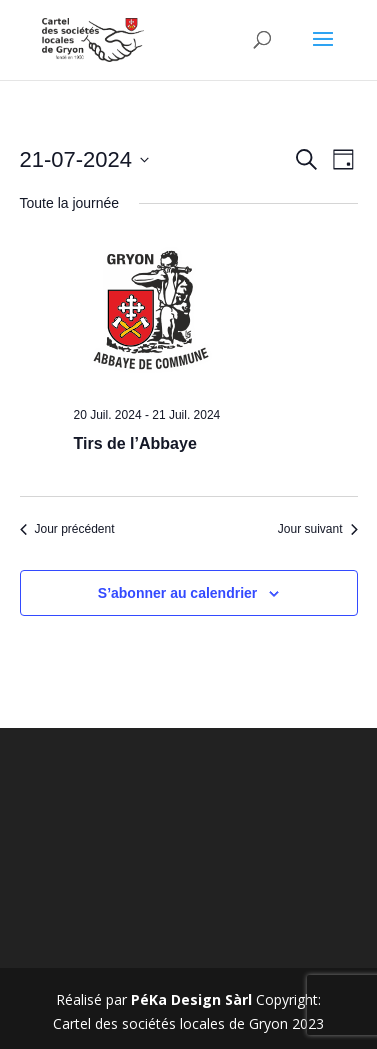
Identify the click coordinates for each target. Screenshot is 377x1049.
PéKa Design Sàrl (191, 999)
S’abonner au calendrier (178, 593)
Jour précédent (67, 529)
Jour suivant (318, 529)
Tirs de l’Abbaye (135, 443)
